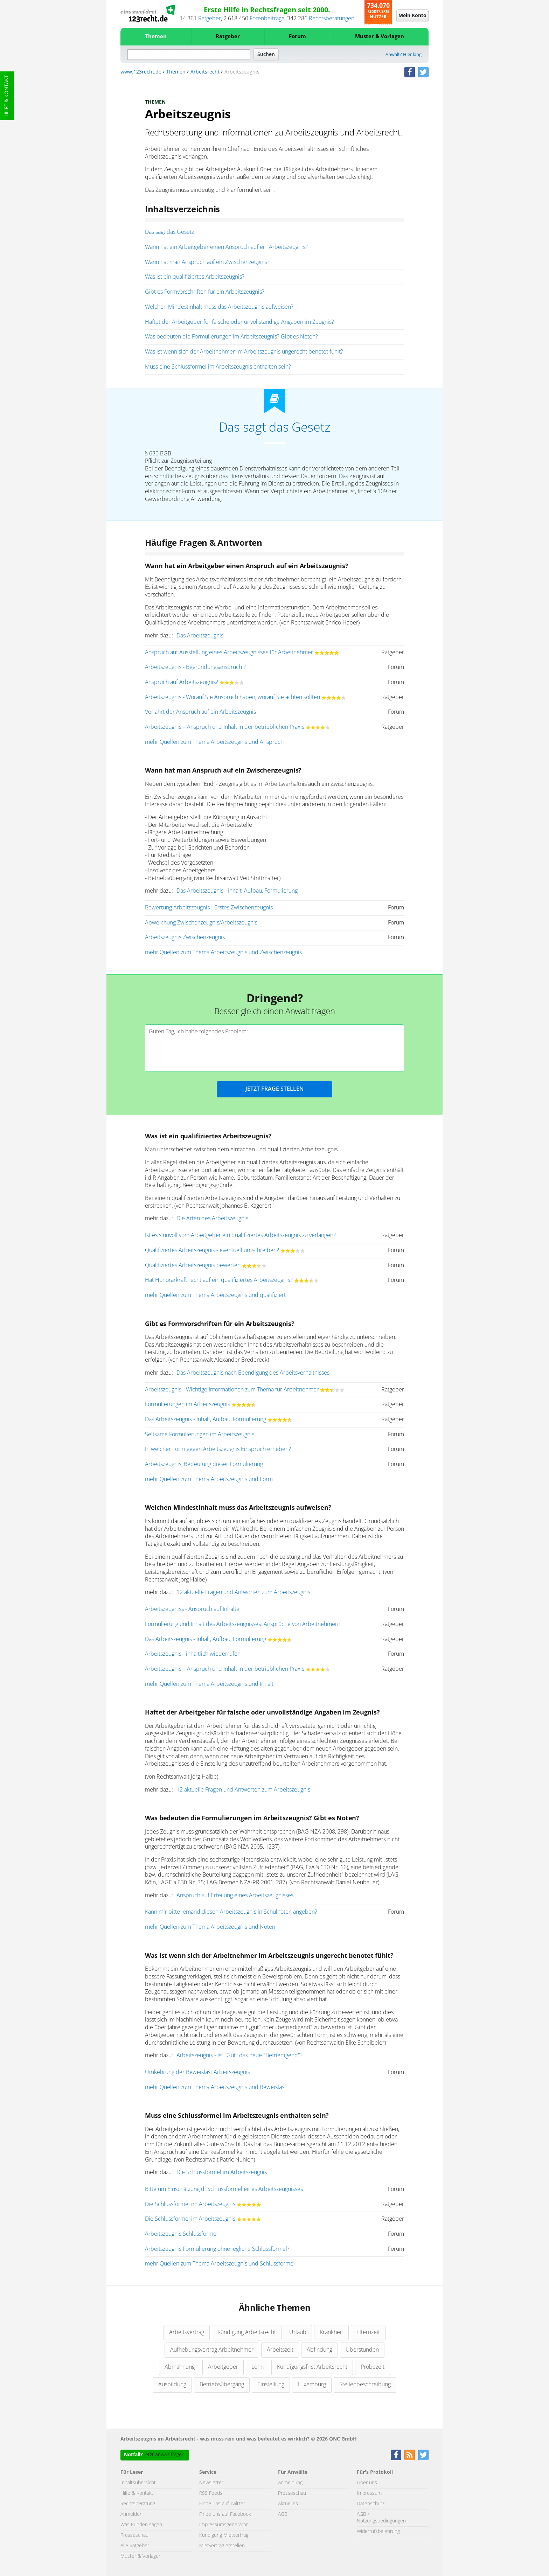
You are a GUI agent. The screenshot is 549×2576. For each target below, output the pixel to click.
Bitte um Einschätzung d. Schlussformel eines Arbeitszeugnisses (224, 2189)
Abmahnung (180, 2367)
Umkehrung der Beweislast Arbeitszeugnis (197, 2072)
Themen (156, 36)
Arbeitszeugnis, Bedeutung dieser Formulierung (204, 1464)
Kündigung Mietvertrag (223, 2535)
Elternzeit (368, 2332)
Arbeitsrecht (205, 72)
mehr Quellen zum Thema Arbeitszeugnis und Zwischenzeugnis (223, 952)
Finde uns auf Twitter (222, 2503)
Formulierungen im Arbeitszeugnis (187, 1404)
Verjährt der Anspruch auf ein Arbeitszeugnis (200, 712)
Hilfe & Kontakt (6, 96)
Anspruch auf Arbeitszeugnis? (181, 682)
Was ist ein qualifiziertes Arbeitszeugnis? (194, 277)
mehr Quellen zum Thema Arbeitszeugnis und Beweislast (215, 2087)
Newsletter (211, 2482)
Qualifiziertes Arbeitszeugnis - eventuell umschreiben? (212, 1250)
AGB (282, 2514)
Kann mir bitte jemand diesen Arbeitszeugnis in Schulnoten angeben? (231, 1912)
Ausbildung (172, 2384)
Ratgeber (209, 18)
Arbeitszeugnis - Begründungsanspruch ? (195, 667)
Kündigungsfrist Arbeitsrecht (312, 2367)
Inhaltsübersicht (138, 2482)
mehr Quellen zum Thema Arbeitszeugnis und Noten (210, 1927)
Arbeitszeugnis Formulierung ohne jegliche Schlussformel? (217, 2249)
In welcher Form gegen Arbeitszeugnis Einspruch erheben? (218, 1449)
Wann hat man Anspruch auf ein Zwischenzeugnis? (207, 262)
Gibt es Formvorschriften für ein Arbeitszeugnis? (204, 292)
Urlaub (297, 2332)
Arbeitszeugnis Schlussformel (181, 2234)
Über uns (367, 2482)
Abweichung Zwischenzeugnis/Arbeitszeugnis (201, 923)
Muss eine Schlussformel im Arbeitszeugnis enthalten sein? (218, 367)
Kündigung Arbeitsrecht (246, 2332)
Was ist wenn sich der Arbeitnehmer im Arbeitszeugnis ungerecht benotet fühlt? (244, 352)
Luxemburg (312, 2384)
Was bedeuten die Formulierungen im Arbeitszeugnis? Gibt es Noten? (231, 337)
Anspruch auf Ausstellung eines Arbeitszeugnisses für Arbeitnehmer (229, 652)
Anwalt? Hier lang (403, 55)
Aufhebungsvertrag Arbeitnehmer (211, 2350)
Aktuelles (288, 2503)
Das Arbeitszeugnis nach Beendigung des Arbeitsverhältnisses (252, 1373)
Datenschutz (370, 2503)
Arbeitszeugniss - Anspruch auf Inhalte (192, 1609)
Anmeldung (290, 2482)
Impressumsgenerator (223, 2524)
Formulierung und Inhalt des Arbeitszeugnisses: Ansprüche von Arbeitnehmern (242, 1624)
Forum (297, 36)
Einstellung (270, 2384)
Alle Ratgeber (134, 2545)
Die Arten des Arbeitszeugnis (212, 1218)
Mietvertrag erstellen (222, 2545)
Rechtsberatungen (331, 18)
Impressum (369, 2493)
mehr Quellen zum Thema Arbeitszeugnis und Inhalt (209, 1684)
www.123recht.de (140, 72)
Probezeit (372, 2367)
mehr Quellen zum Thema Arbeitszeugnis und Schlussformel (220, 2264)
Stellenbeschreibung (365, 2384)
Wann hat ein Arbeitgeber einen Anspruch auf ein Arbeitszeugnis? (226, 247)
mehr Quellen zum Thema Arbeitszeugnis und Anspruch (214, 742)
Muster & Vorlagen (379, 36)
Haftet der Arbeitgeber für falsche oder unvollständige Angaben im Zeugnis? (239, 322)
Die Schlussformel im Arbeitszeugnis (221, 2172)
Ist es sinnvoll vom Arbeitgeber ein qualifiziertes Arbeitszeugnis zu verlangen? (240, 1235)
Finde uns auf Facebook (225, 2514)
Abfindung (319, 2350)
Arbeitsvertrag (186, 2332)
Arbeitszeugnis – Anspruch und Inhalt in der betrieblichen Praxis (224, 727)
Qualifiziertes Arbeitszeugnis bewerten (193, 1265)
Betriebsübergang (222, 2384)
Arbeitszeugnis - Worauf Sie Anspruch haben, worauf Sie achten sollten (232, 697)
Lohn (257, 2367)
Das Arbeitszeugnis (199, 635)
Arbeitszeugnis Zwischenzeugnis (185, 937)
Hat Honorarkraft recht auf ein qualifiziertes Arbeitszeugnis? (219, 1280)
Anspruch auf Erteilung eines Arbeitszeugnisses (234, 1895)
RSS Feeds (210, 2493)
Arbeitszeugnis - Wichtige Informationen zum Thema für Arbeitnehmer (232, 1389)
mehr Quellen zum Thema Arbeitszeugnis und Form (209, 1479)
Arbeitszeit (280, 2350)
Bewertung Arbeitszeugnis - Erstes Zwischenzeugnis (209, 907)
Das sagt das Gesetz (169, 232)
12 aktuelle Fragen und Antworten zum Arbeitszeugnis (243, 1592)
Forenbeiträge (267, 18)
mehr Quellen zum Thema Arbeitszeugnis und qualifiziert (215, 1295)
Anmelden (131, 2514)
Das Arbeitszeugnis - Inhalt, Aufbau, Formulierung (237, 891)
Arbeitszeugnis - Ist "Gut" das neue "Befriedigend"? (239, 2055)
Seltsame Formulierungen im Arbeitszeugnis (199, 1434)
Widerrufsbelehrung (378, 2531)
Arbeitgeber (223, 2367)
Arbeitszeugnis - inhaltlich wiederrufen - (194, 1654)
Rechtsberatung (137, 2503)
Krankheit (331, 2332)
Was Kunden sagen (141, 2524)
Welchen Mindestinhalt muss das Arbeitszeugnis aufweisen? (219, 307)
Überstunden (362, 2350)
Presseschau (134, 2535)
